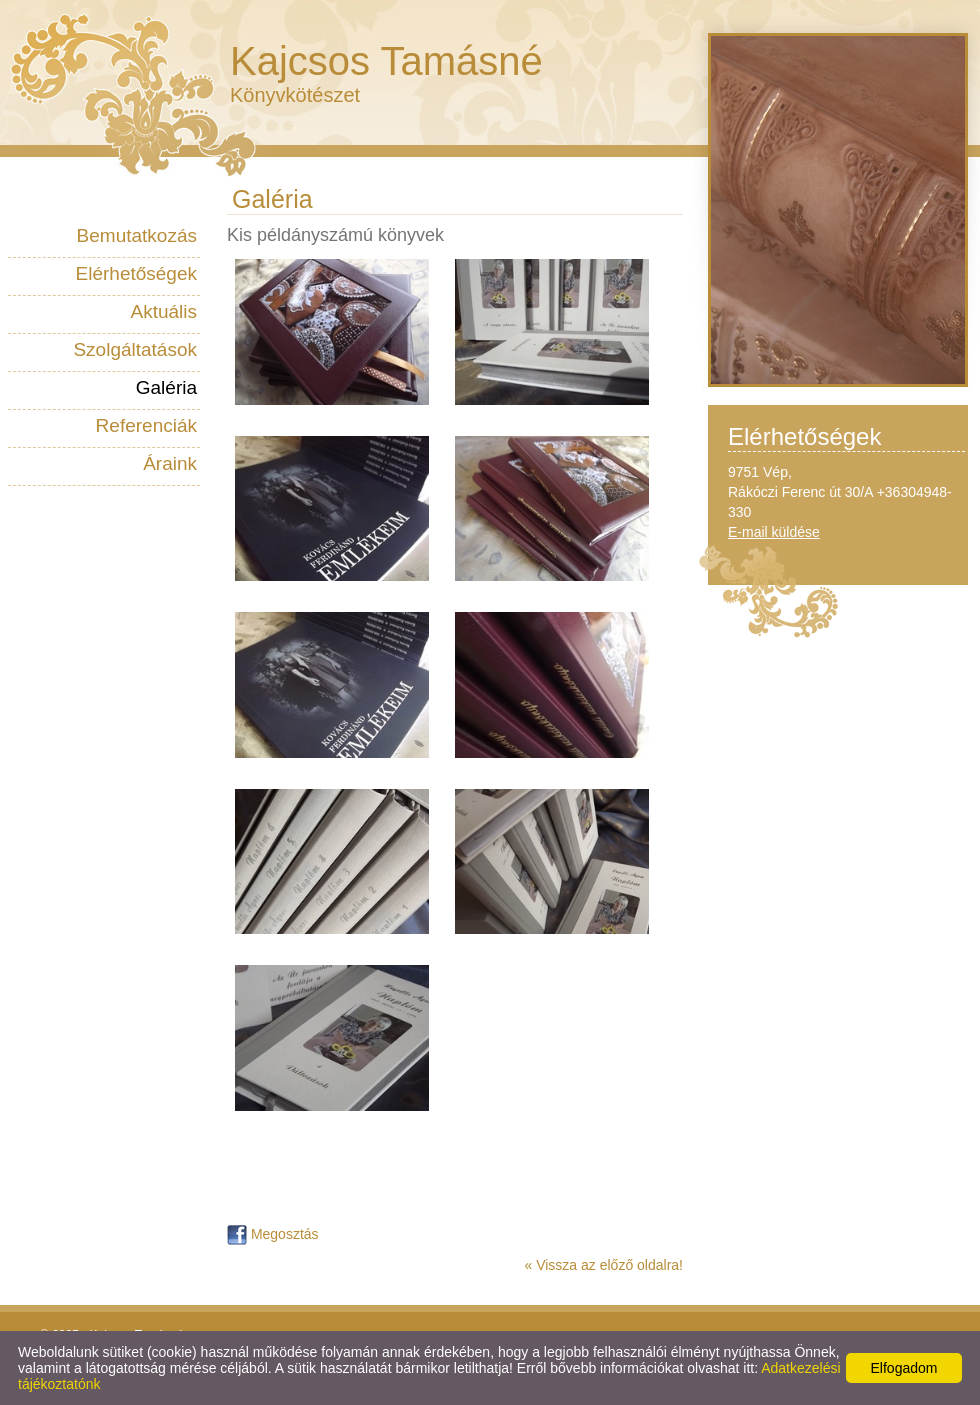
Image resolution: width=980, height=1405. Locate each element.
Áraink (170, 463)
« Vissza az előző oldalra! (604, 1265)
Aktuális (163, 311)
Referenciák (146, 425)
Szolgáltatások (135, 349)
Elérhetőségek (136, 273)
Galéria (166, 387)
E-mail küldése (774, 532)
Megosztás (273, 1234)
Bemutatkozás (137, 235)
